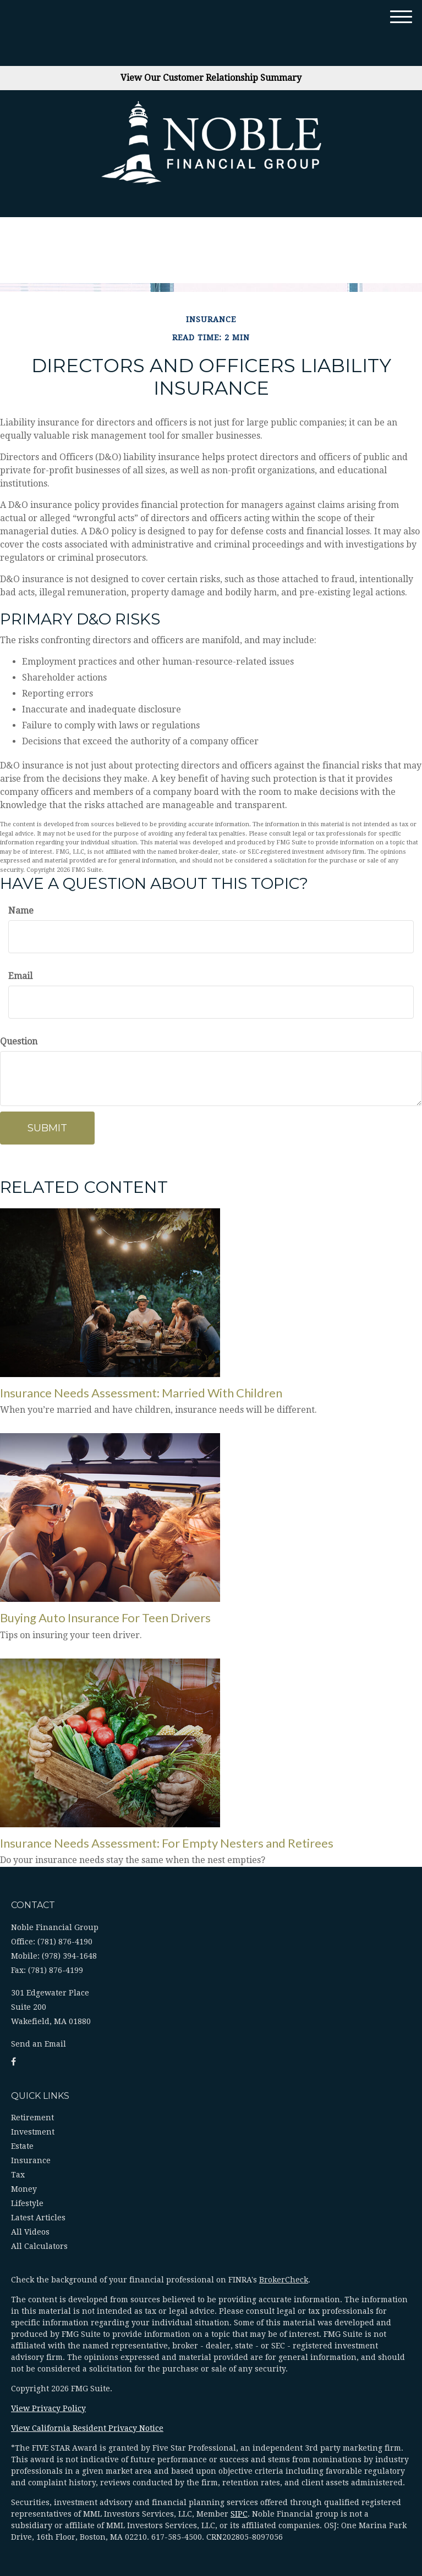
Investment (32, 2131)
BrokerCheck (283, 2279)
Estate (22, 2146)
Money (24, 2189)
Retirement (32, 2117)
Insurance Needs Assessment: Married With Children (141, 1392)
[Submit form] (47, 1128)
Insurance (31, 2160)
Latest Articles (38, 2217)
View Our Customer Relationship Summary (211, 78)
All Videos (30, 2231)
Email (20, 976)
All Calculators (39, 2246)
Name (21, 910)
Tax (18, 2174)
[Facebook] (13, 2062)
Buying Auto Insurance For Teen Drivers (105, 1617)
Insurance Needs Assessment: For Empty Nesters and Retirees (166, 1843)
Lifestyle (27, 2203)
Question (18, 1041)
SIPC (239, 2513)
